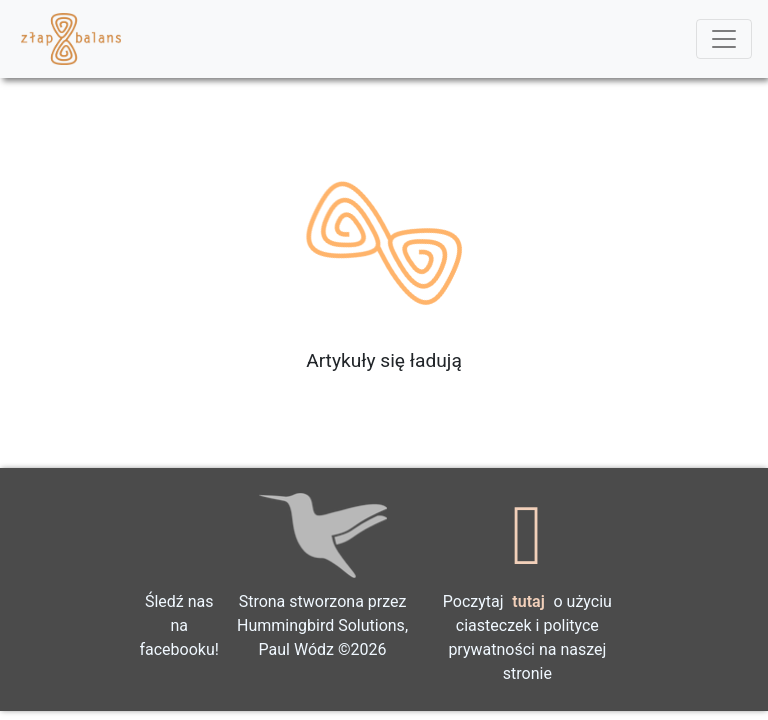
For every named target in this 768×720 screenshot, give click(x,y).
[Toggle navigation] (724, 39)
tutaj (528, 601)
